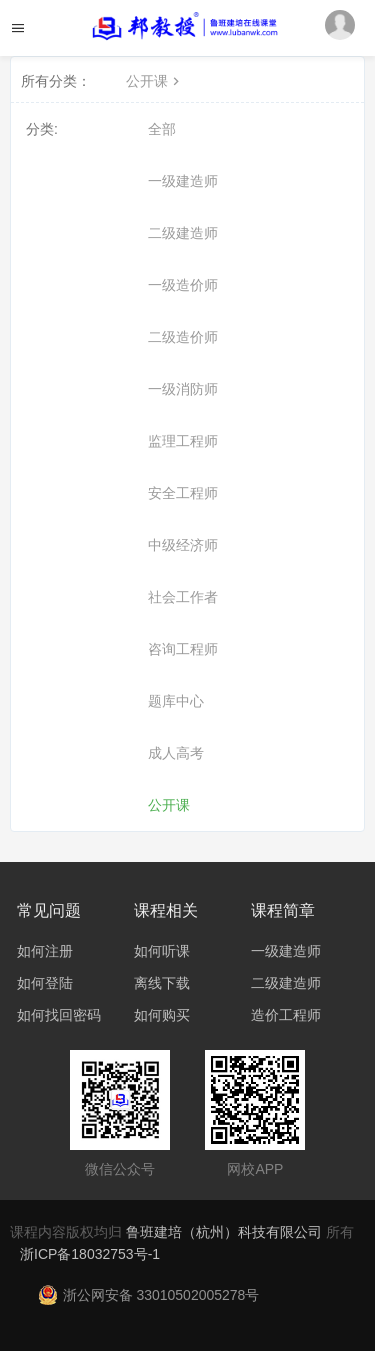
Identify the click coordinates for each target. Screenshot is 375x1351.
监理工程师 (183, 441)
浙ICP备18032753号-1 (90, 1254)
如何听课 (162, 951)
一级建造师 (183, 181)
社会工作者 (183, 597)
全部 (162, 129)
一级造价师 (183, 285)
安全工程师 (183, 493)
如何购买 (162, 1015)
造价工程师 (286, 1015)
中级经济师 (183, 545)
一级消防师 (183, 389)
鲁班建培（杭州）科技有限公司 (226, 1232)
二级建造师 (183, 233)
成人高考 (176, 753)
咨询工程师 (183, 649)
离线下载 (162, 983)
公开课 (155, 81)
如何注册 (45, 951)
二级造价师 (183, 337)
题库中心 (176, 701)
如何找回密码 (59, 1015)
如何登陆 (45, 983)
